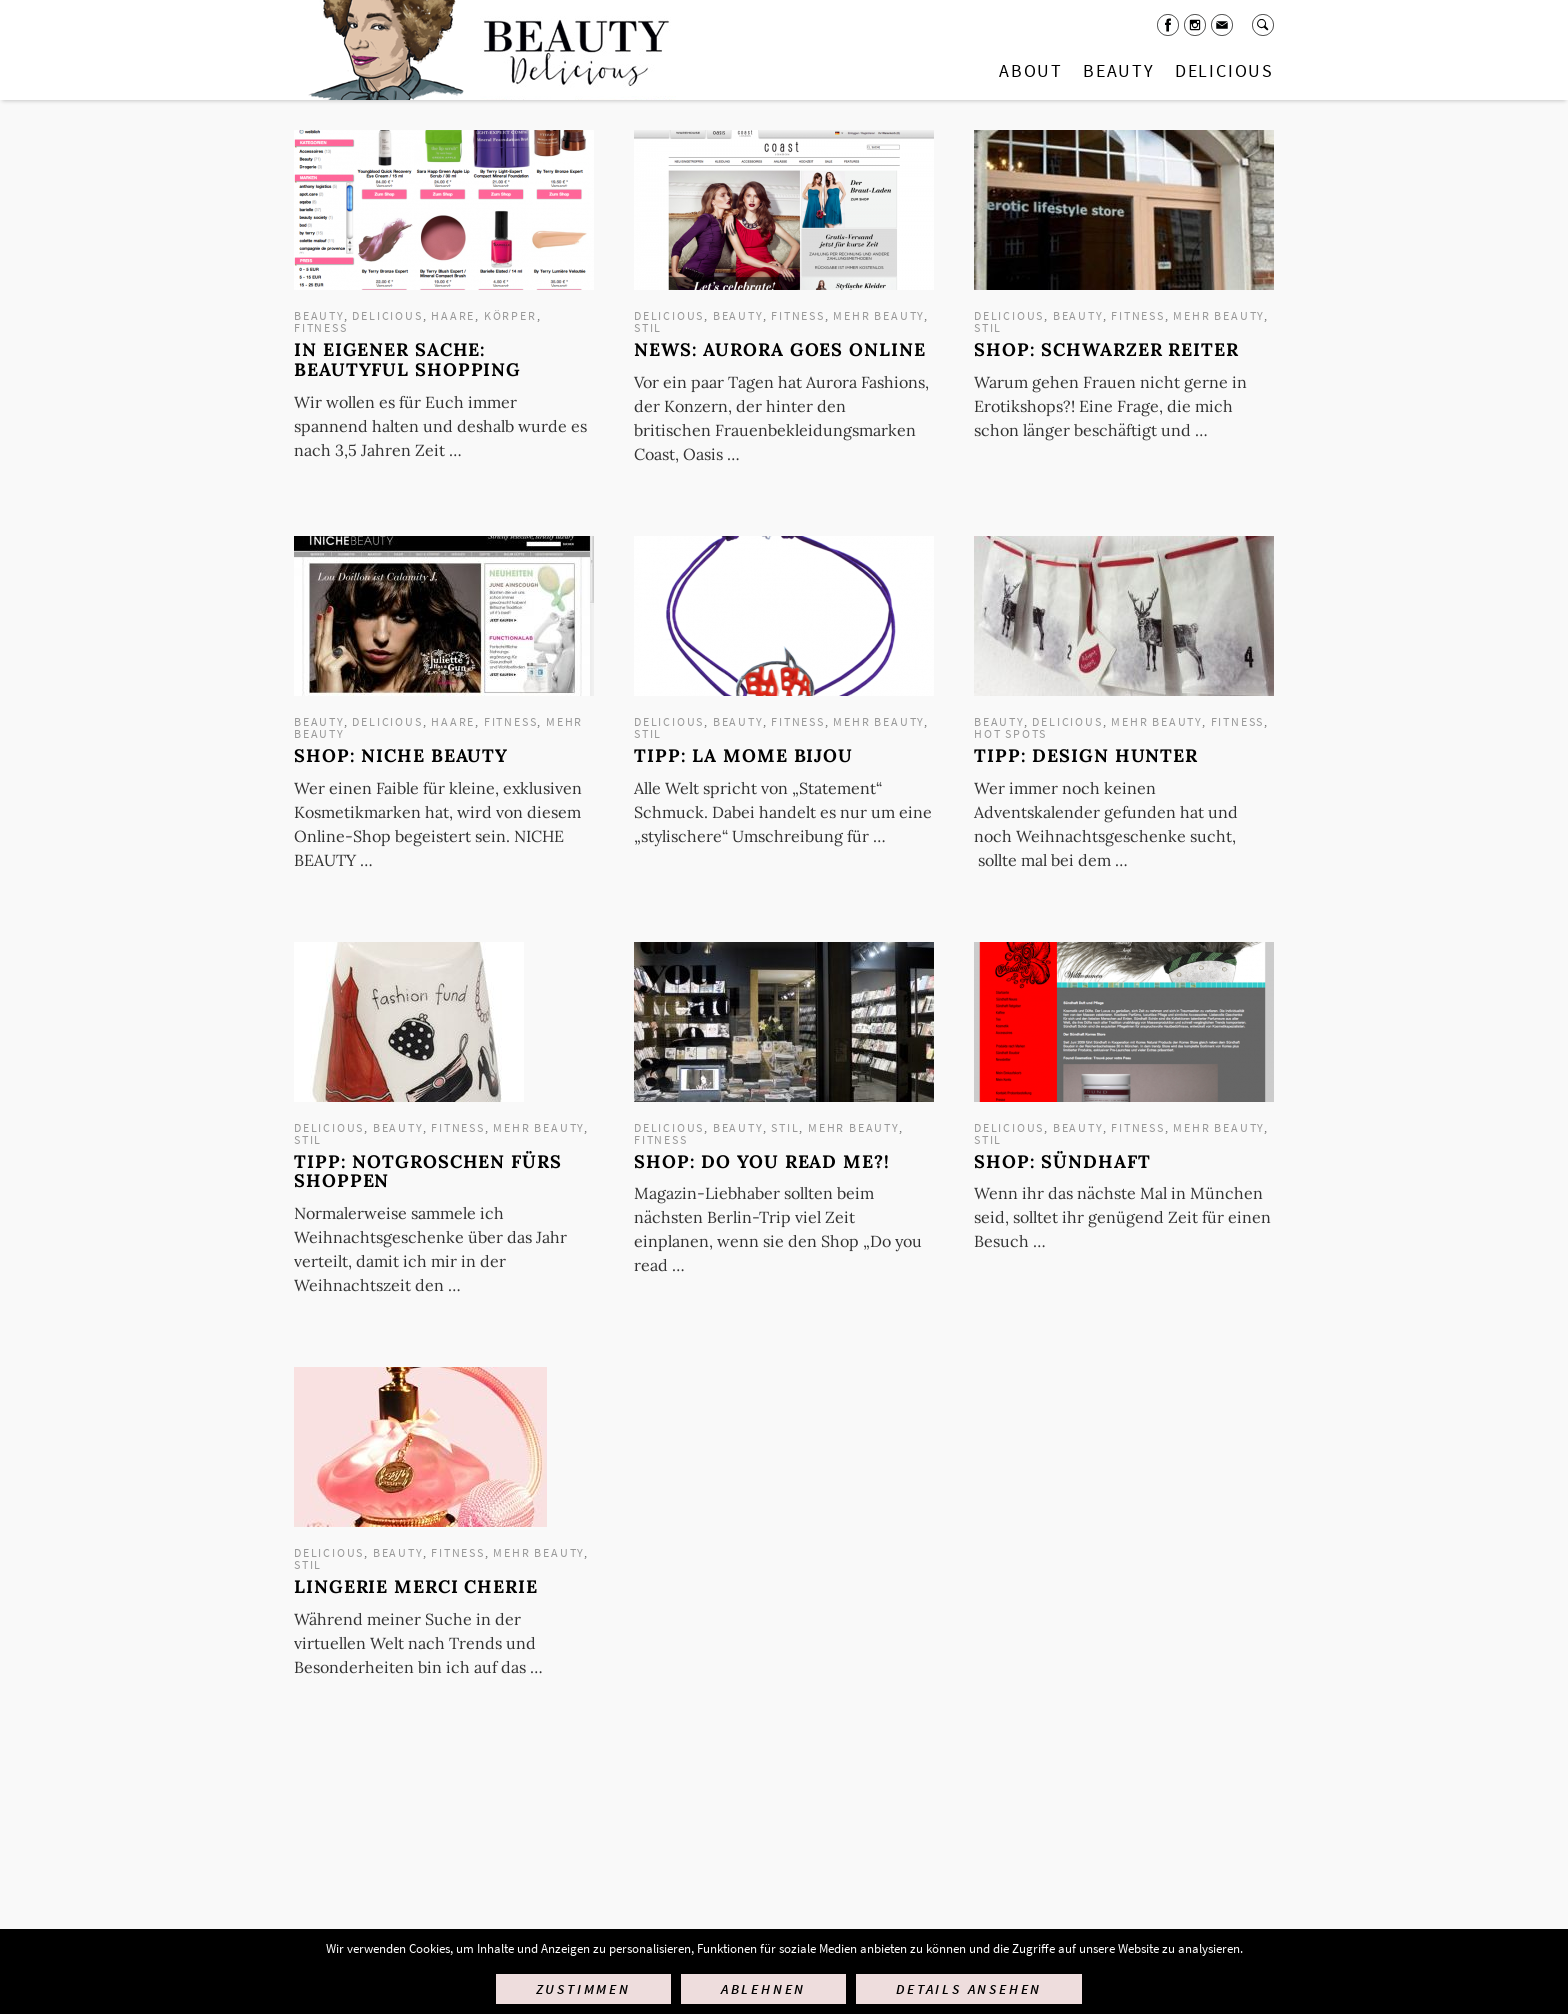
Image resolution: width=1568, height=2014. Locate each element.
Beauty (1119, 70)
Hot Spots (1010, 733)
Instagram (1195, 25)
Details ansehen (969, 1989)
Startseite (485, 50)
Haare (453, 315)
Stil (648, 327)
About (1031, 70)
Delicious (1224, 70)
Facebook (1168, 25)
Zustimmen (583, 1989)
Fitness (321, 327)
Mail (1222, 25)
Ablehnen (763, 1989)
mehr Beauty (878, 315)
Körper (510, 315)
